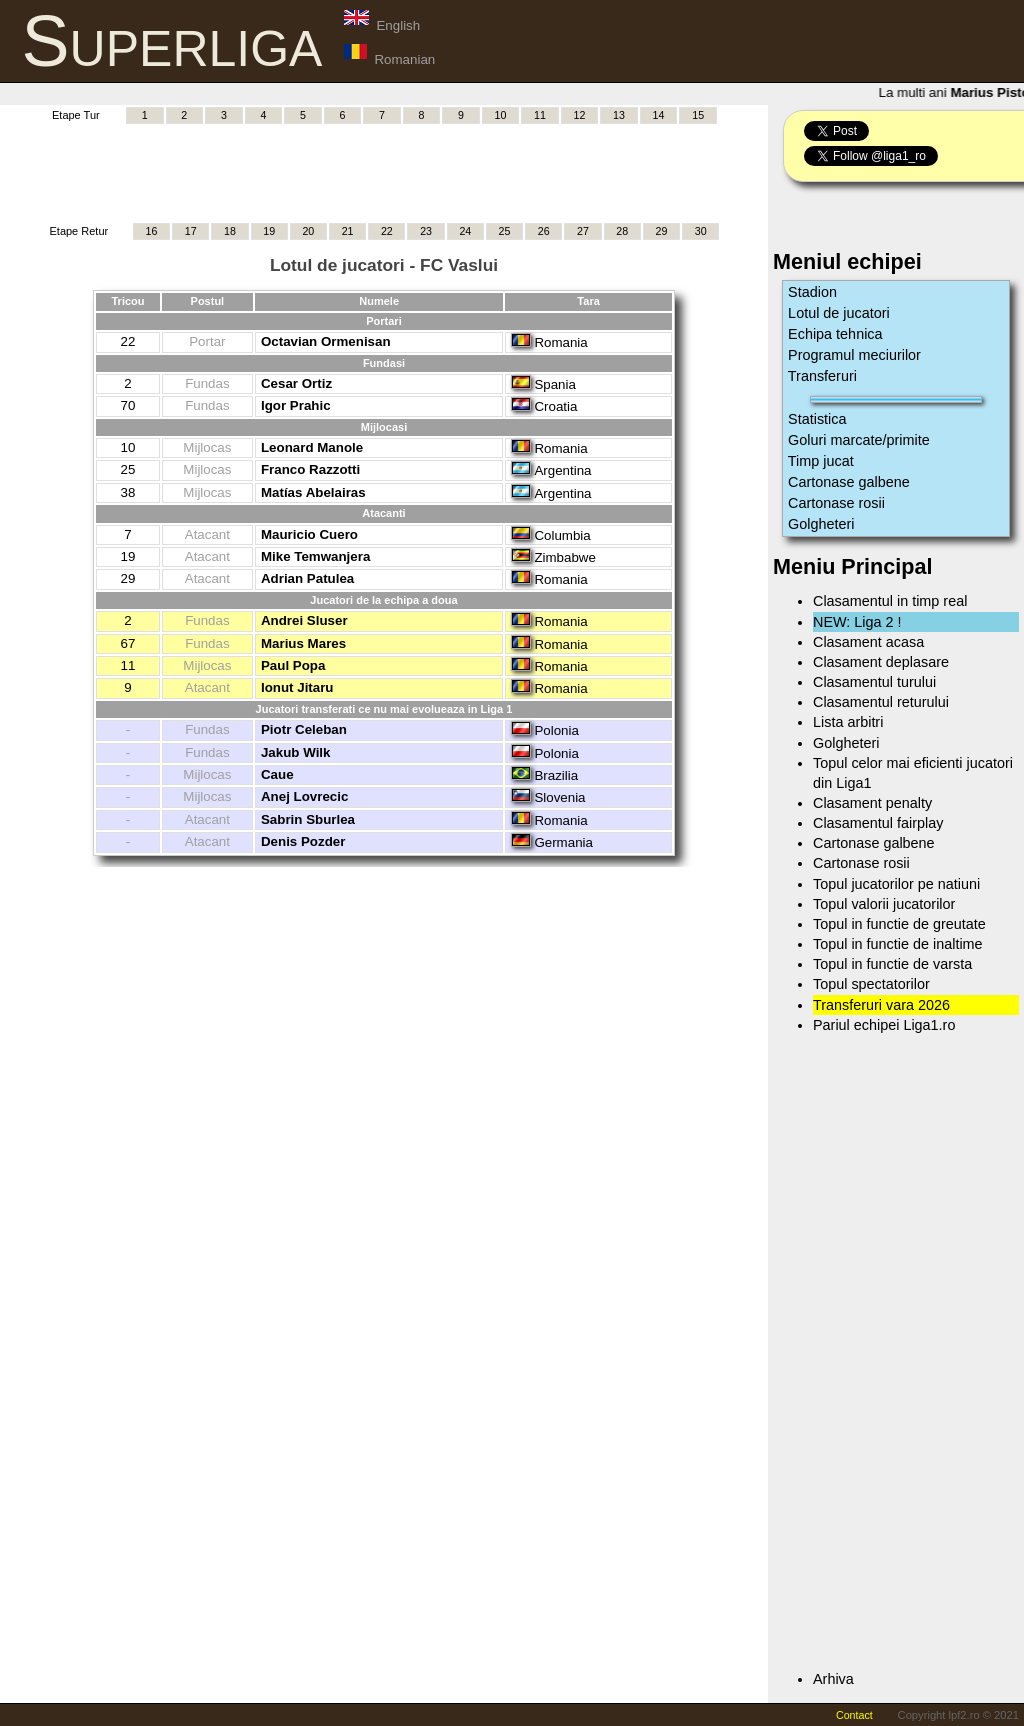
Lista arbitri (848, 722)
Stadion (812, 292)
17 (191, 231)
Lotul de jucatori (839, 313)
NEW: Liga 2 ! (857, 622)
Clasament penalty (872, 803)
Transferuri (822, 376)
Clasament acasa (868, 642)
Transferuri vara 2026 (881, 1005)
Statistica (817, 419)
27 (583, 231)
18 (230, 231)
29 (662, 231)
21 (348, 231)
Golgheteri (821, 524)
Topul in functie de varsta (892, 964)
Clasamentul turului (874, 682)
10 (501, 115)
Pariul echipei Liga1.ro (884, 1025)
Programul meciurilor (854, 355)
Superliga (172, 41)
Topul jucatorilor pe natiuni (896, 884)
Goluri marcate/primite (859, 440)
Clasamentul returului (881, 702)
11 (540, 115)
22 (387, 231)
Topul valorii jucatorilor (884, 904)
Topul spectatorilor (871, 984)
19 (269, 231)
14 (659, 115)
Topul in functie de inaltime (898, 944)
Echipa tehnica (835, 334)
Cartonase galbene (849, 482)
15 (698, 115)
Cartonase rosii (836, 503)
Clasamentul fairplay (878, 823)
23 (426, 231)
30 (701, 231)
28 (622, 231)
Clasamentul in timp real (890, 601)
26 (544, 231)
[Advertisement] (384, 171)
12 (580, 115)
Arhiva (833, 1679)
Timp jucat (821, 461)
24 (465, 231)
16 (152, 231)
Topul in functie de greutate (899, 924)
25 (505, 231)
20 (308, 231)
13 (619, 115)
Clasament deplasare (881, 662)
